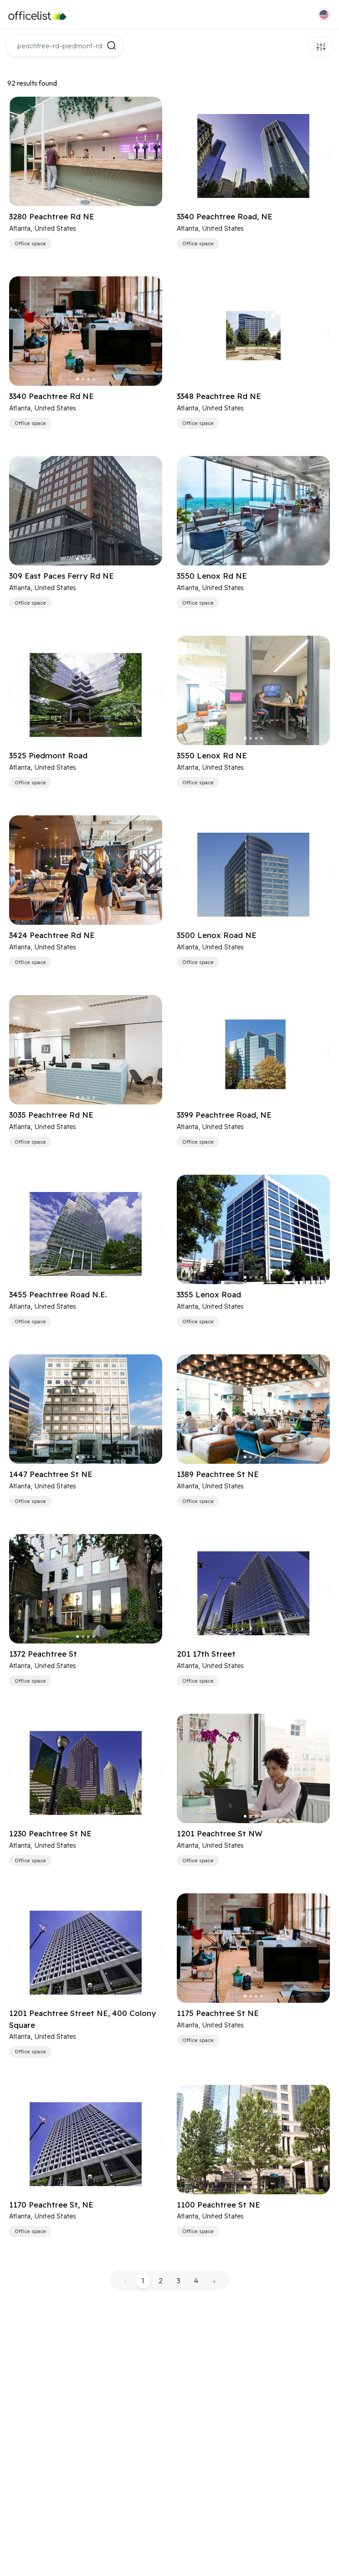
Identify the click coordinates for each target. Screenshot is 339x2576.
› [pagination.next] (214, 2280)
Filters (321, 47)
